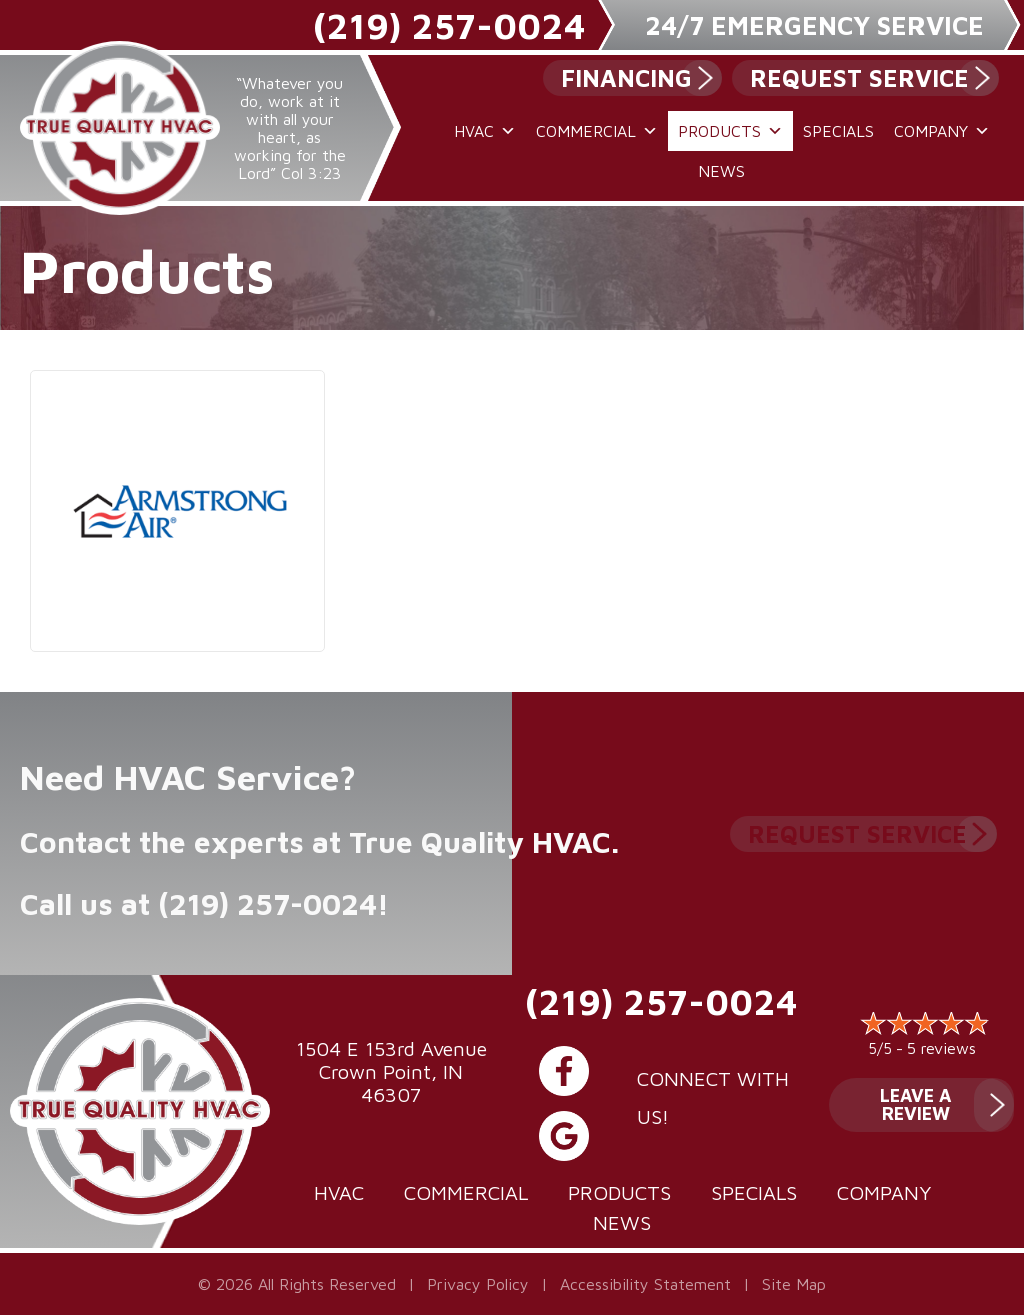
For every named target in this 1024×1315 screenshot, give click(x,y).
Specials (838, 131)
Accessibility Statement (645, 1284)
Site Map (794, 1284)
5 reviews (941, 1048)
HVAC (485, 131)
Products (730, 131)
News (721, 171)
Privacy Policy (478, 1284)
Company (942, 131)
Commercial (597, 131)
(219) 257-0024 (449, 25)
